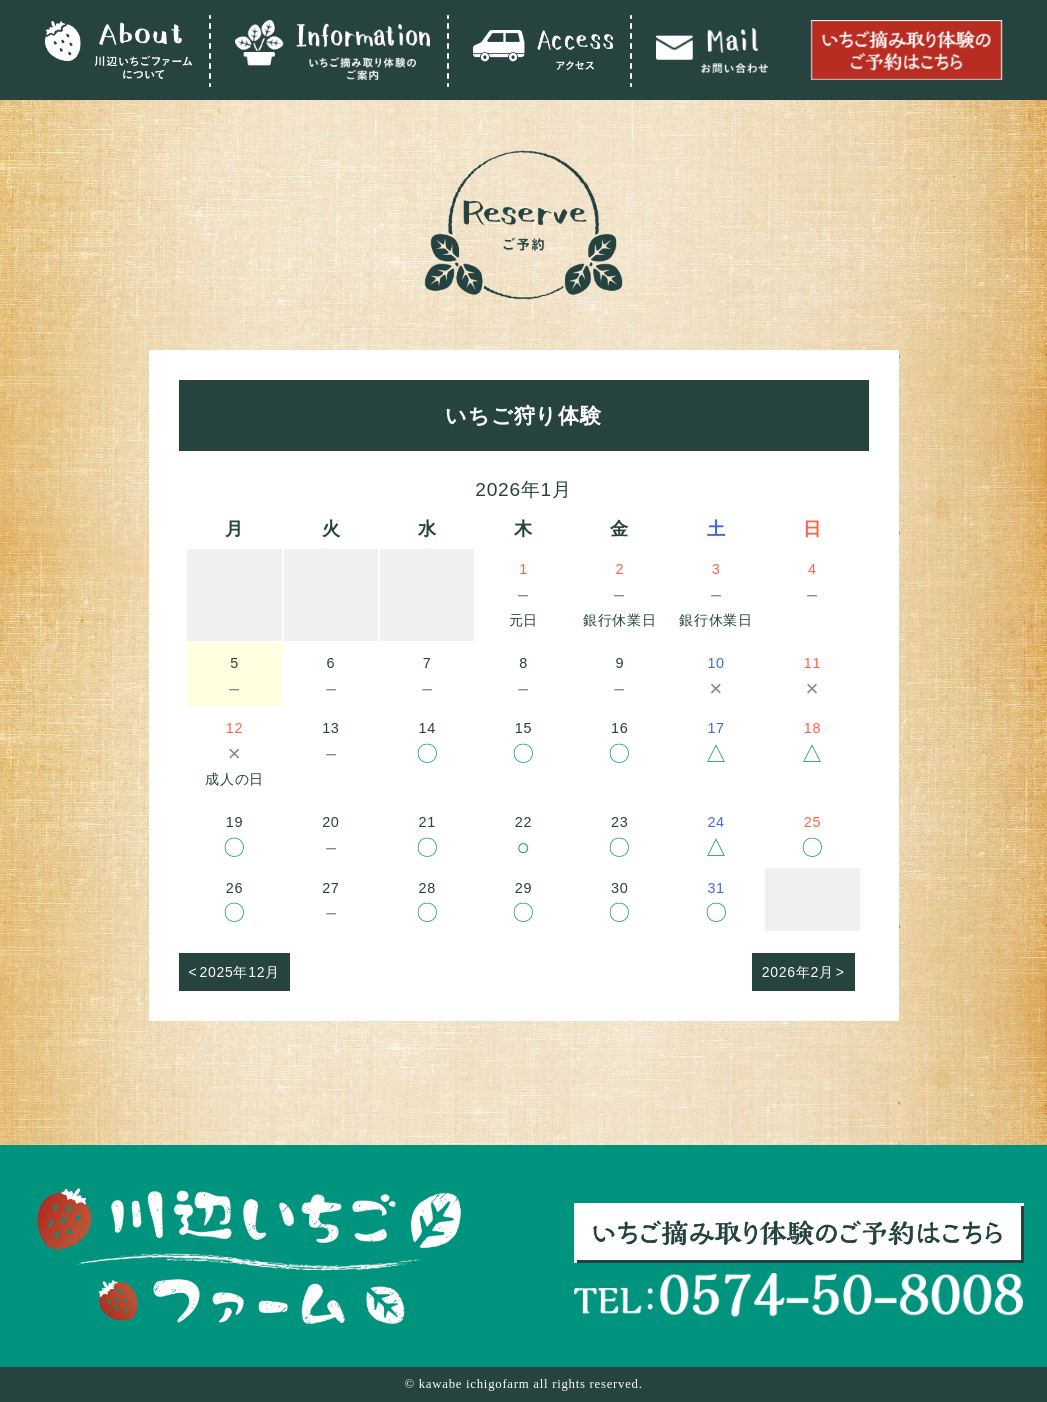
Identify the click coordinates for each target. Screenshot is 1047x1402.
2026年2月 (798, 972)
